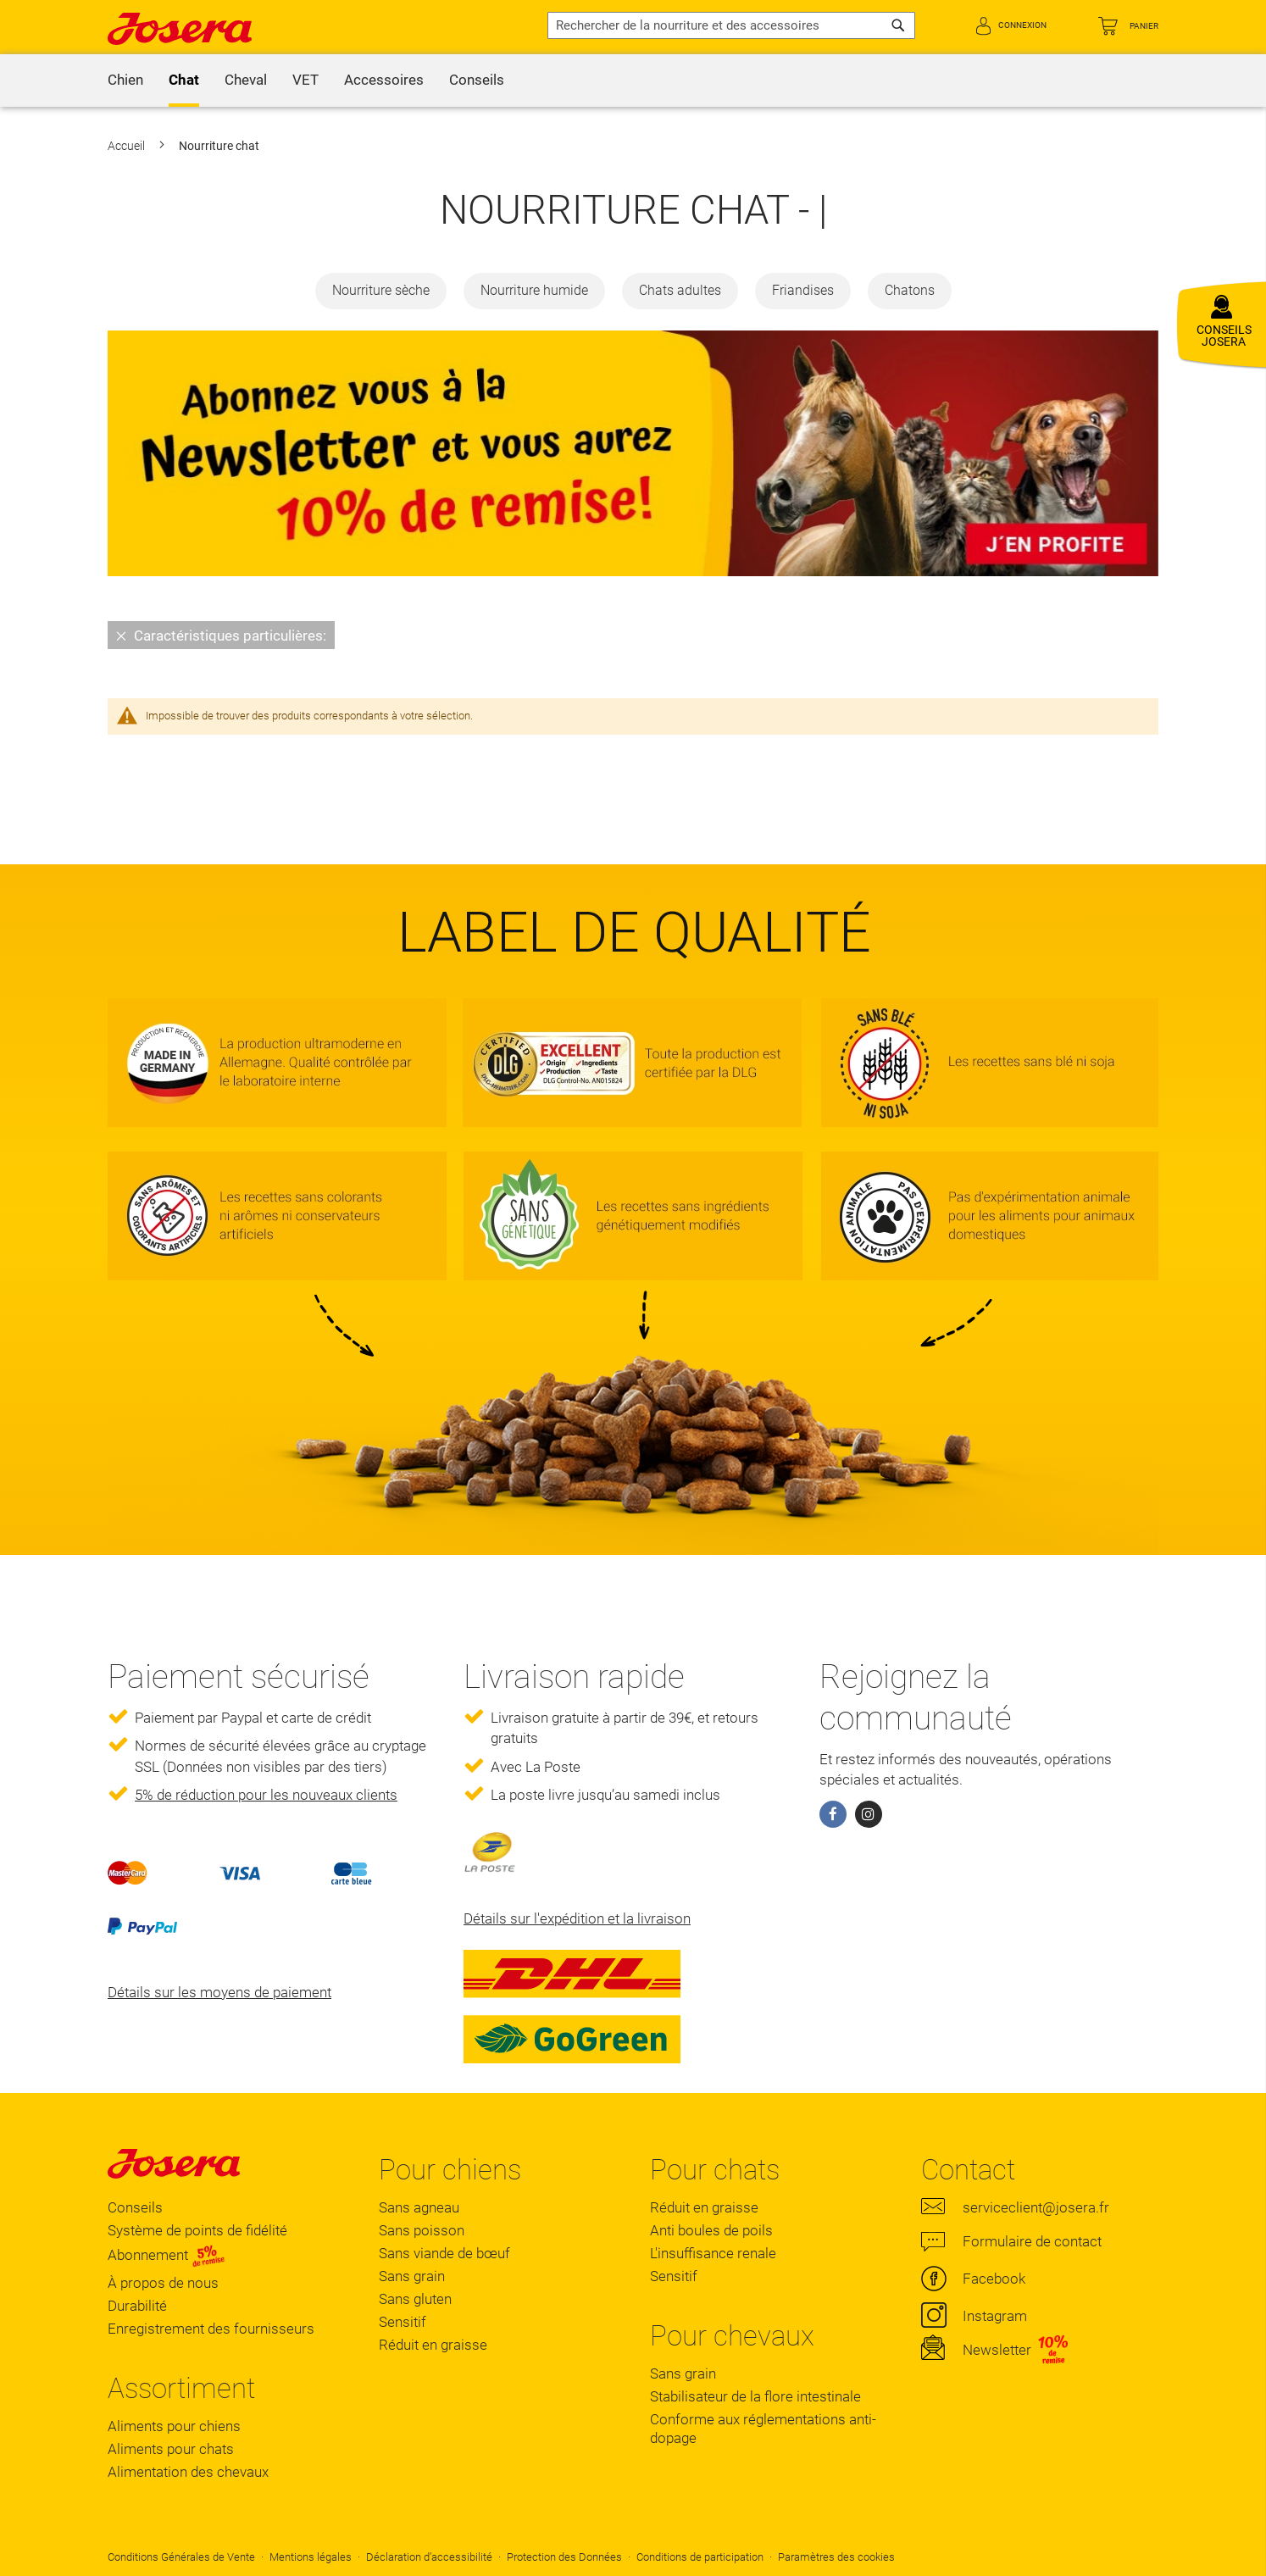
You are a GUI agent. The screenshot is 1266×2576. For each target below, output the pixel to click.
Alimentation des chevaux (188, 2471)
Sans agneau (419, 2207)
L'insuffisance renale (713, 2253)
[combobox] (731, 25)
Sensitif (402, 2321)
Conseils (135, 2207)
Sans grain (412, 2276)
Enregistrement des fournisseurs (211, 2328)
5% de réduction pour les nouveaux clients (266, 1794)
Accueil (127, 146)
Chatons (910, 290)
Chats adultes (680, 290)
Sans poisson (421, 2230)
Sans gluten (415, 2298)
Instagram (995, 2315)
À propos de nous (163, 2282)
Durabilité (137, 2305)
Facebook (994, 2278)
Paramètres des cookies (836, 2557)
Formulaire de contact (1032, 2241)
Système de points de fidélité (197, 2230)
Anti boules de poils (711, 2230)
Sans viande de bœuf (444, 2253)
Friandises (803, 290)
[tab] (633, 634)
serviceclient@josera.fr (1036, 2207)
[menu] (633, 80)
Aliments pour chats (171, 2448)
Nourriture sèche (381, 290)
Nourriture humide (534, 290)
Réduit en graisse (433, 2344)
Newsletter (997, 2349)
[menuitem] (125, 80)
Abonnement (166, 2254)
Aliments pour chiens (174, 2426)
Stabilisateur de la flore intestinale (755, 2396)
